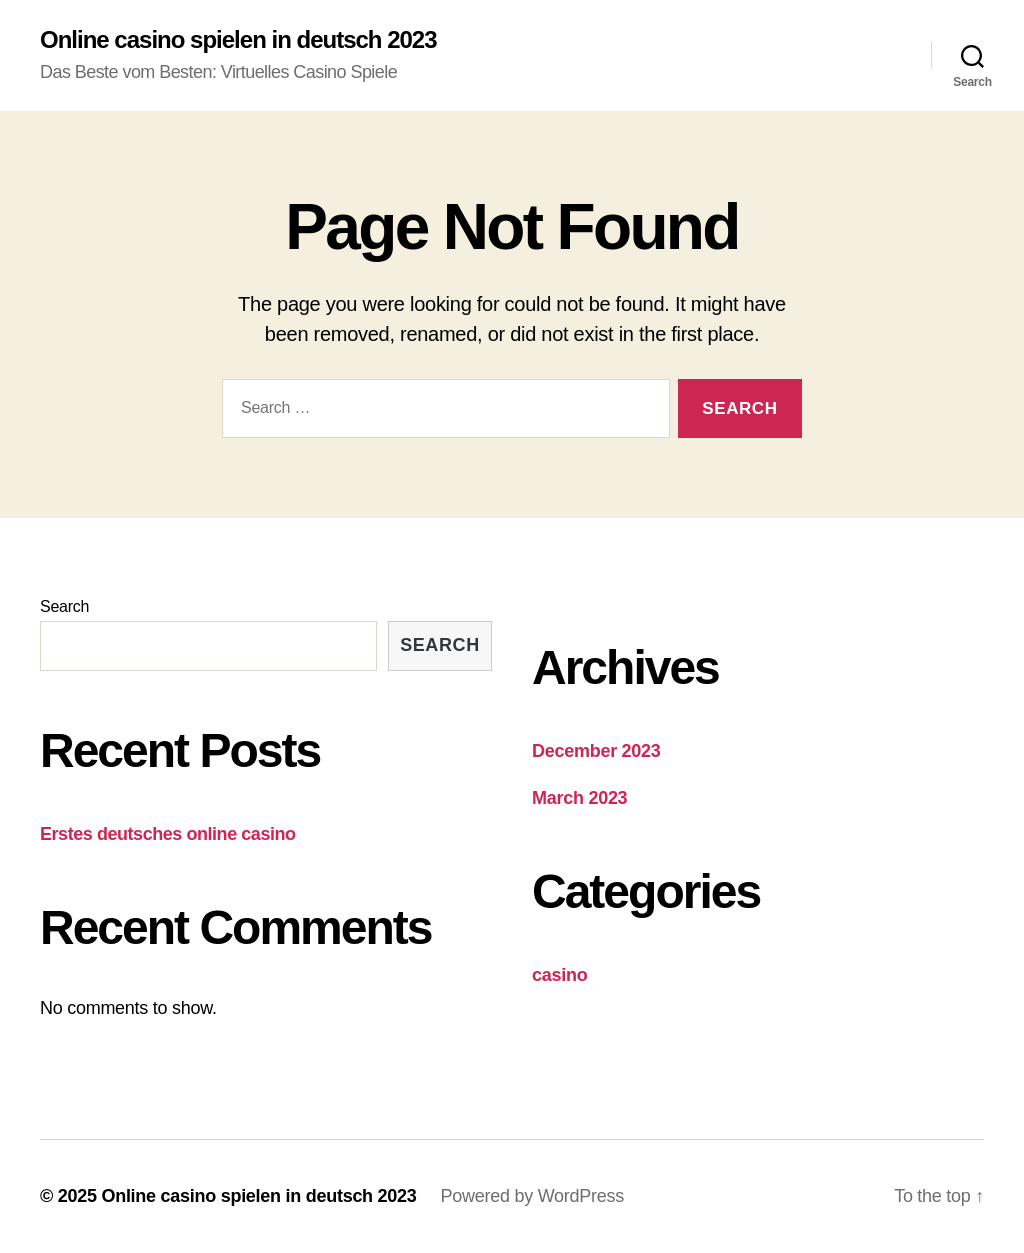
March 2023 (579, 798)
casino (559, 975)
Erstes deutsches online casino (168, 834)
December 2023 (596, 751)
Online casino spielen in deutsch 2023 (238, 40)
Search (64, 606)
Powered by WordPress (532, 1196)
